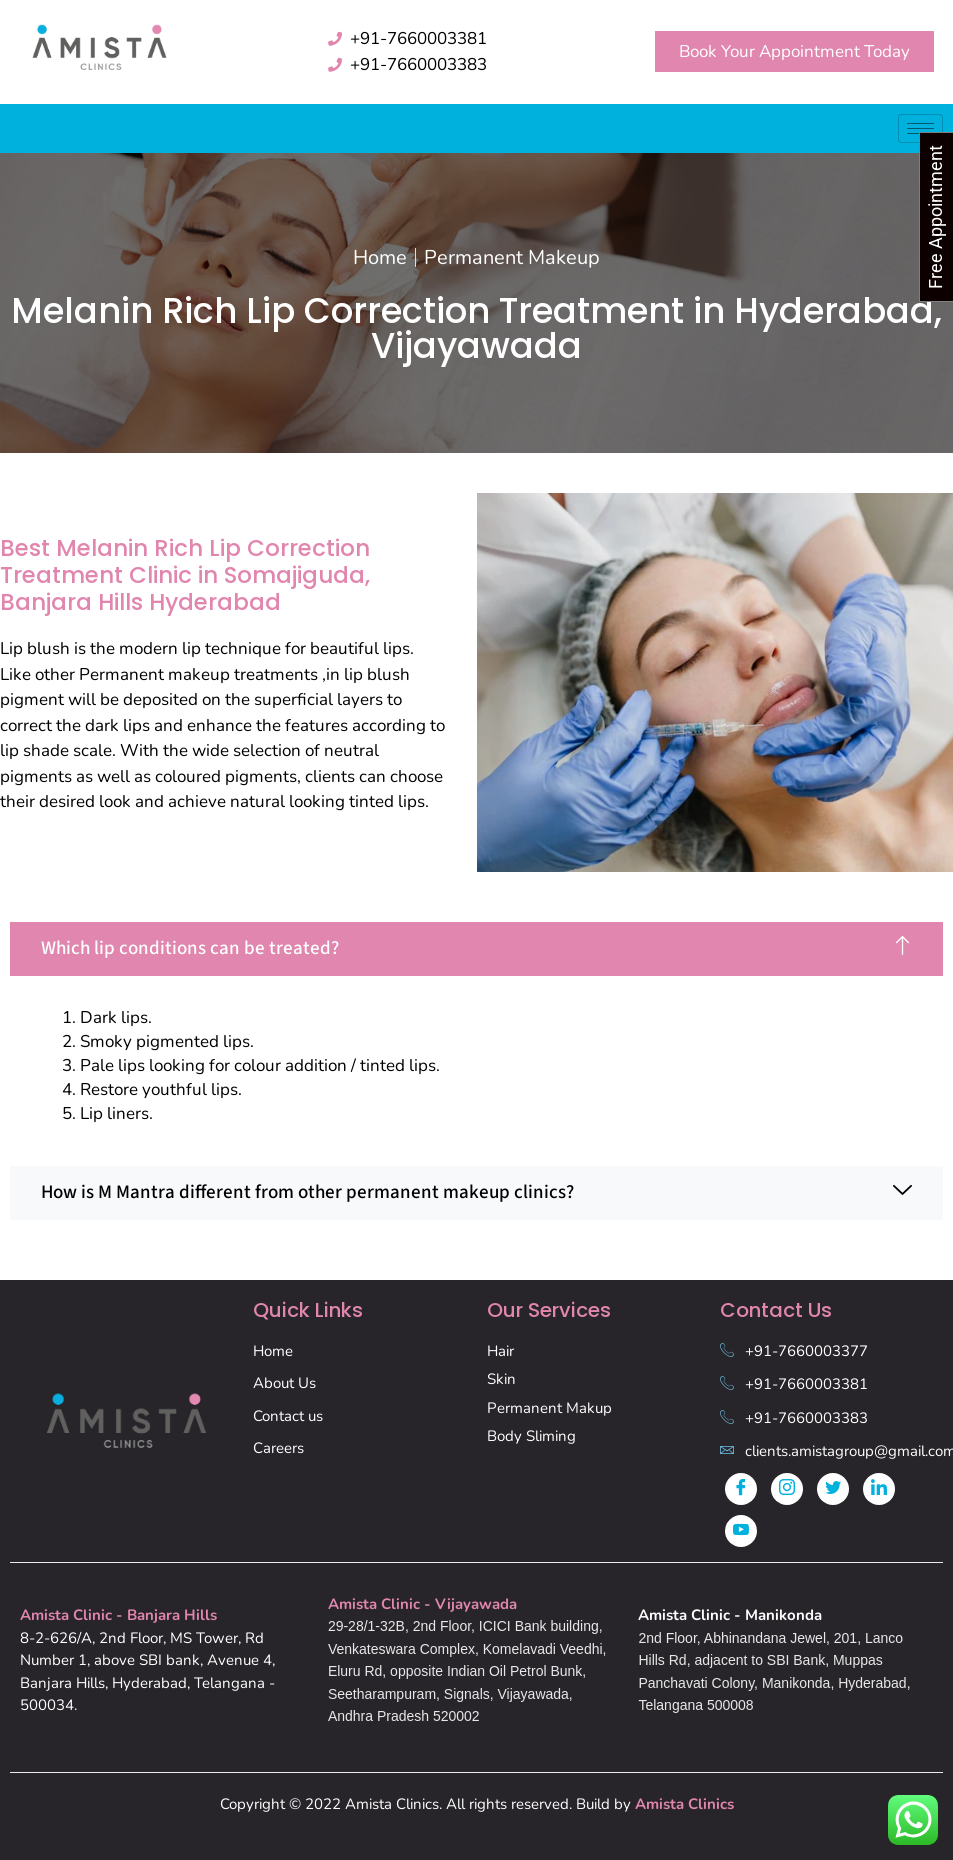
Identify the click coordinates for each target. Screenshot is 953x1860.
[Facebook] (741, 1489)
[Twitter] (833, 1489)
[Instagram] (787, 1489)
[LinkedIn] (879, 1489)
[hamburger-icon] (920, 128)
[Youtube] (741, 1531)
